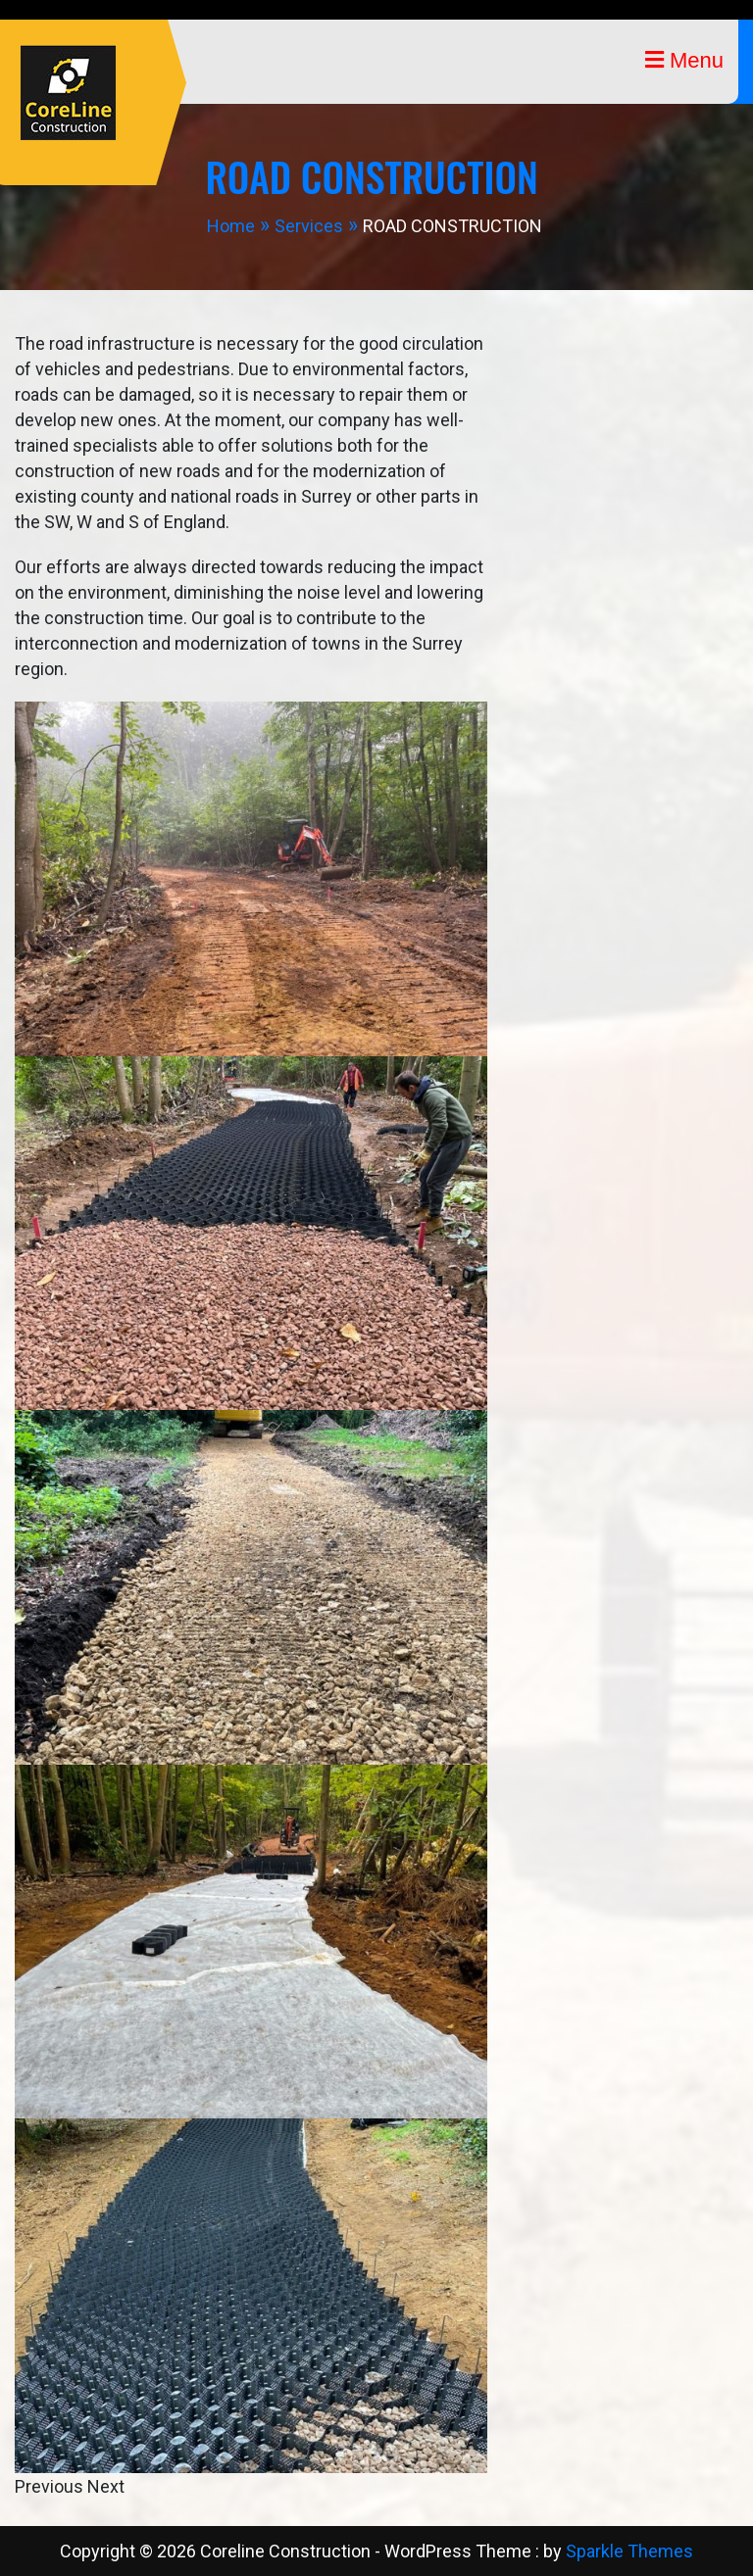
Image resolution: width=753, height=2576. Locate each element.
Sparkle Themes (629, 2551)
